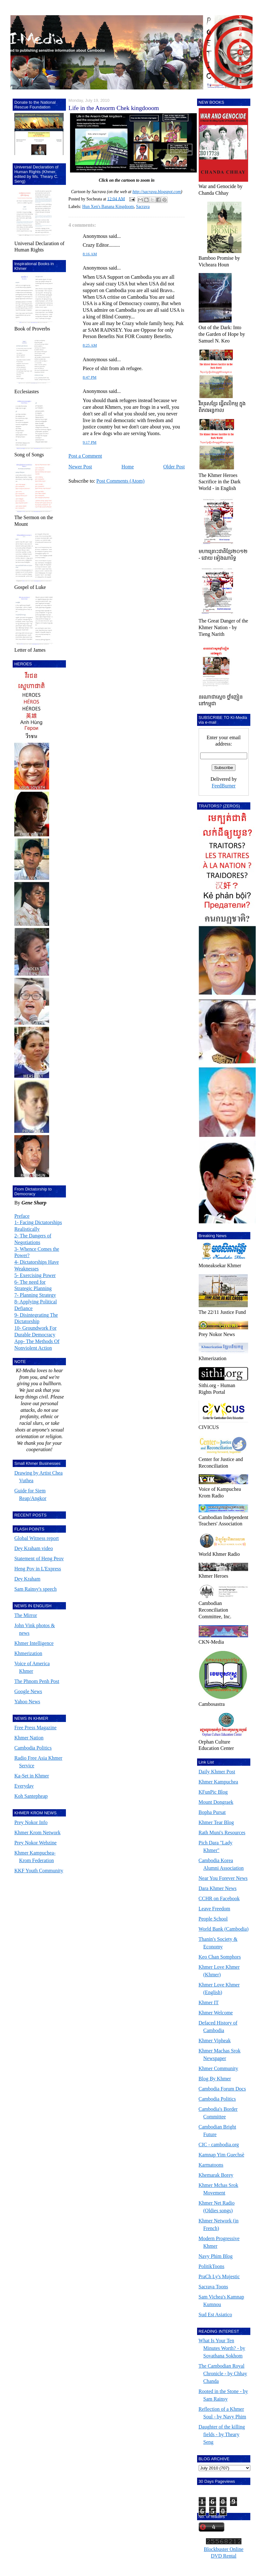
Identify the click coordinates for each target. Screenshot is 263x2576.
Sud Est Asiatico (215, 2314)
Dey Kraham (27, 1578)
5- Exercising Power (35, 1275)
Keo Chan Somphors (220, 1957)
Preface (21, 1216)
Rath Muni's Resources (222, 1832)
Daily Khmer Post (217, 1771)
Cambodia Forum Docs (222, 2088)
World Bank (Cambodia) (224, 1929)
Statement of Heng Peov (39, 1558)
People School (213, 1918)
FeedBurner (224, 785)
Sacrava (143, 206)
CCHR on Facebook (219, 1898)
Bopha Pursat (212, 1812)
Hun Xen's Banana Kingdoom (108, 206)
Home (127, 466)
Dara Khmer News (218, 1888)
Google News (28, 1691)
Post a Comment (85, 456)
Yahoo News (27, 1701)
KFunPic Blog (213, 1792)
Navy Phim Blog (216, 2256)
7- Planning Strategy (35, 1295)
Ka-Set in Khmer (31, 1775)
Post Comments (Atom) (120, 481)
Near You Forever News (223, 1878)
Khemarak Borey (216, 2175)
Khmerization (28, 1653)
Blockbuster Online (223, 2549)
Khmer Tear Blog (216, 1822)
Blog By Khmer (215, 2078)
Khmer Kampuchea (218, 1781)
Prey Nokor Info (31, 1822)
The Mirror (25, 1615)
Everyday (24, 1786)
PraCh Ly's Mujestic (219, 2276)
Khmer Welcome (216, 2012)
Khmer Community (218, 2068)
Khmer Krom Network (37, 1832)
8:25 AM (90, 345)
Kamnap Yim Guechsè (221, 2154)
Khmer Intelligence (34, 1643)
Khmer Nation (28, 1737)
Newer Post (80, 466)
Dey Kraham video (33, 1548)
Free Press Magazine (35, 1727)
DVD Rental (223, 2556)
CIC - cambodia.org (219, 2144)
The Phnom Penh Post (36, 1681)
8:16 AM (90, 254)
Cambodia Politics (33, 1748)
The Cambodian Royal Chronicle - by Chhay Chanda (223, 2373)
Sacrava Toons (213, 2286)
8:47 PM (89, 377)
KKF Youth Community (38, 1870)
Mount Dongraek (216, 1802)
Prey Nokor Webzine (35, 1842)
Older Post (174, 466)
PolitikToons (212, 2266)
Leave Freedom (214, 1908)
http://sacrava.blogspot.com (156, 191)
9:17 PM (89, 442)
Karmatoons (211, 2165)
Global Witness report (36, 1538)
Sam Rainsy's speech (35, 1589)
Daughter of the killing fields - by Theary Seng (222, 2434)
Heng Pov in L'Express (37, 1568)
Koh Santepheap (31, 1796)
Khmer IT (209, 2002)
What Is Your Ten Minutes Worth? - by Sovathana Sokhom (222, 2348)
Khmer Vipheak (215, 2040)
